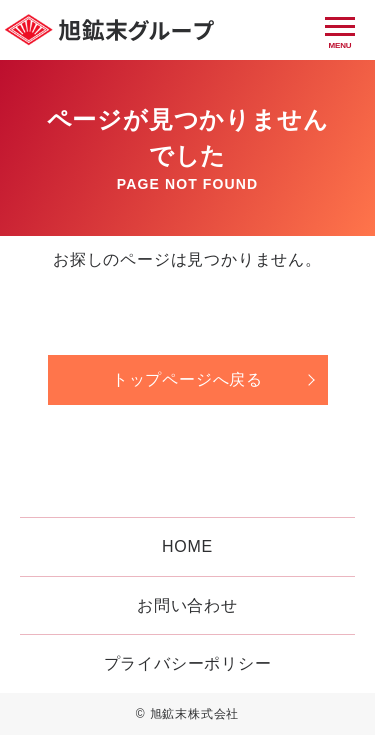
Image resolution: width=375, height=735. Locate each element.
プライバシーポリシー (188, 663)
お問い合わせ (187, 605)
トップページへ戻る (187, 379)
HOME (187, 546)
